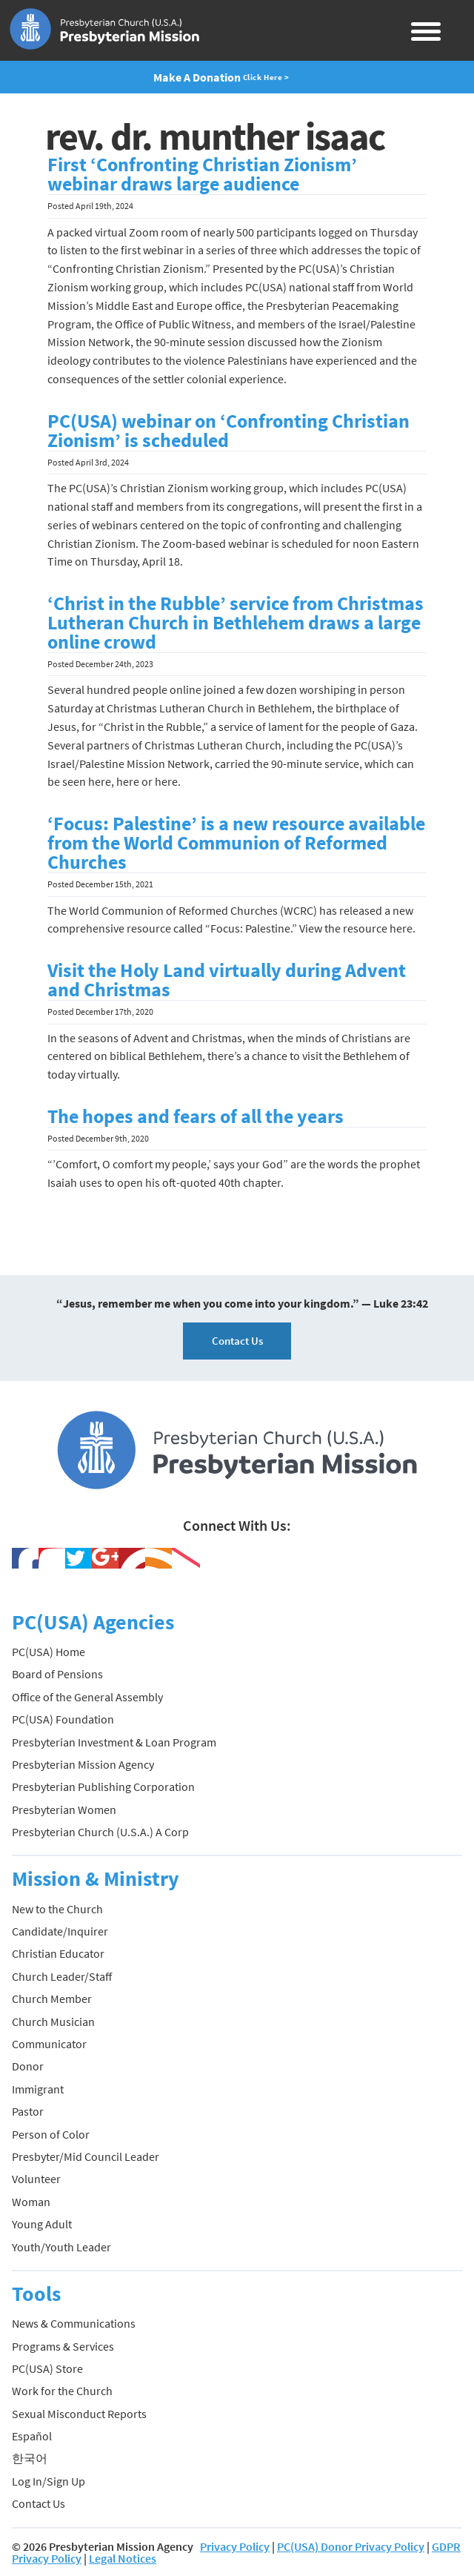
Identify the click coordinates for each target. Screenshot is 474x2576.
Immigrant (38, 2089)
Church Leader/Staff (62, 1976)
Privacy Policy (235, 2546)
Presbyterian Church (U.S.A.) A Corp (100, 1831)
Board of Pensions (57, 1673)
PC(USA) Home (48, 1651)
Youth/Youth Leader (61, 2246)
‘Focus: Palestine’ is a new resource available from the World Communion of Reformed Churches (236, 843)
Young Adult (42, 2223)
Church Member (52, 1998)
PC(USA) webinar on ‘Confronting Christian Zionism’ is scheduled (228, 430)
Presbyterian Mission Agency (83, 1764)
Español (32, 2435)
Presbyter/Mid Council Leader (85, 2156)
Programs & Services (63, 2346)
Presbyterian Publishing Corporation (103, 1786)
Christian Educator (58, 1953)
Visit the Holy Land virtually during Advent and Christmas (226, 979)
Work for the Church (62, 2390)
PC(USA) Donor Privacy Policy (350, 2546)
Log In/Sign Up (48, 2481)
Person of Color (51, 2134)
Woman (31, 2201)
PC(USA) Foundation (63, 1719)
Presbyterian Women (64, 1809)
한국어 (29, 2458)
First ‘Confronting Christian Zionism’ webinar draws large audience (202, 174)
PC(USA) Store (47, 2368)
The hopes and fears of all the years (195, 1116)
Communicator (49, 2043)
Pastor (28, 2111)
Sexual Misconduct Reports (79, 2413)
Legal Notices (122, 2558)
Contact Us (237, 1341)
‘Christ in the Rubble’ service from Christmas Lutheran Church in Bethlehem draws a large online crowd (235, 623)
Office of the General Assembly (87, 1696)
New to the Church (57, 1908)
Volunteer (36, 2178)
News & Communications (74, 2323)
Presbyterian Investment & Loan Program (114, 1742)
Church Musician (53, 2021)
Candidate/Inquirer (60, 1931)
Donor (28, 2066)
